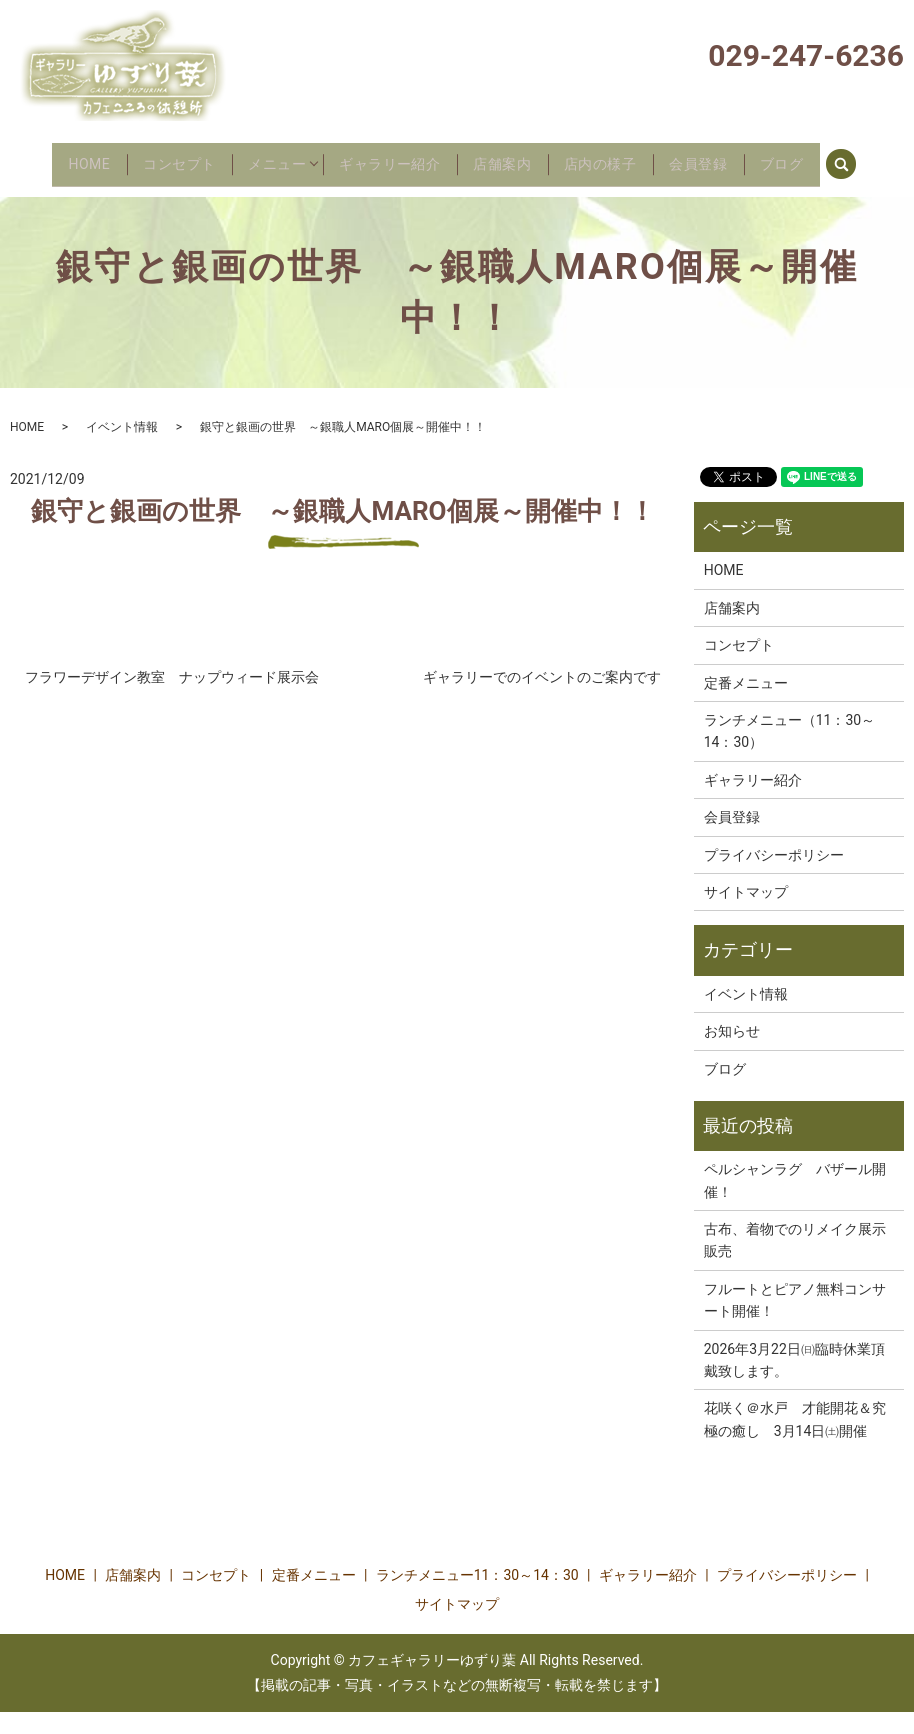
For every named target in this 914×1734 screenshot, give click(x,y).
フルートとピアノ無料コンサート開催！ (795, 1322)
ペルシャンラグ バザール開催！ (795, 1203)
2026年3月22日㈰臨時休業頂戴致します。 (794, 1382)
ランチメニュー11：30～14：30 (477, 1597)
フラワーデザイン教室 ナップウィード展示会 (172, 699)
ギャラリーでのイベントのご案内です (542, 699)
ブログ (840, 157)
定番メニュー (746, 705)
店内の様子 (632, 157)
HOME (53, 157)
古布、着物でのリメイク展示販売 (795, 1262)
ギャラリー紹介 (395, 157)
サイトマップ (746, 914)
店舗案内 (522, 157)
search (41, 189)
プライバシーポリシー (774, 877)
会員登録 (744, 157)
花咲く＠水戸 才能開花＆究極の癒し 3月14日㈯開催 (795, 1442)
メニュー (268, 157)
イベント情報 (122, 449)
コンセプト (156, 157)
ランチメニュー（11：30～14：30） (789, 753)
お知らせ (732, 1053)
